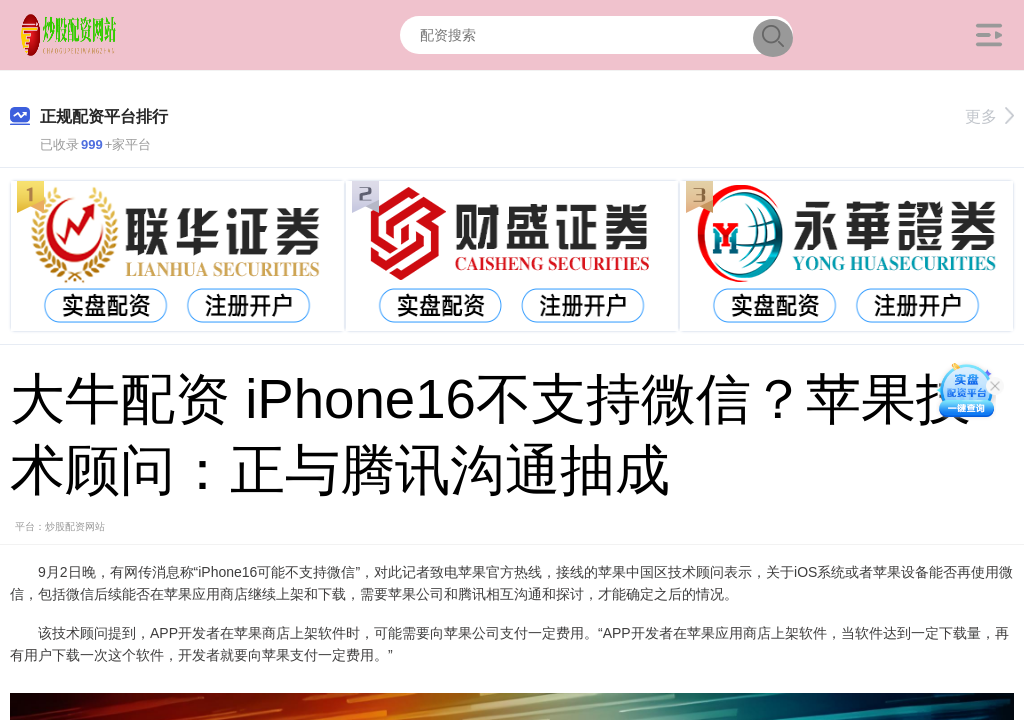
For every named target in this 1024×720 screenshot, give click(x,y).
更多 (989, 116)
